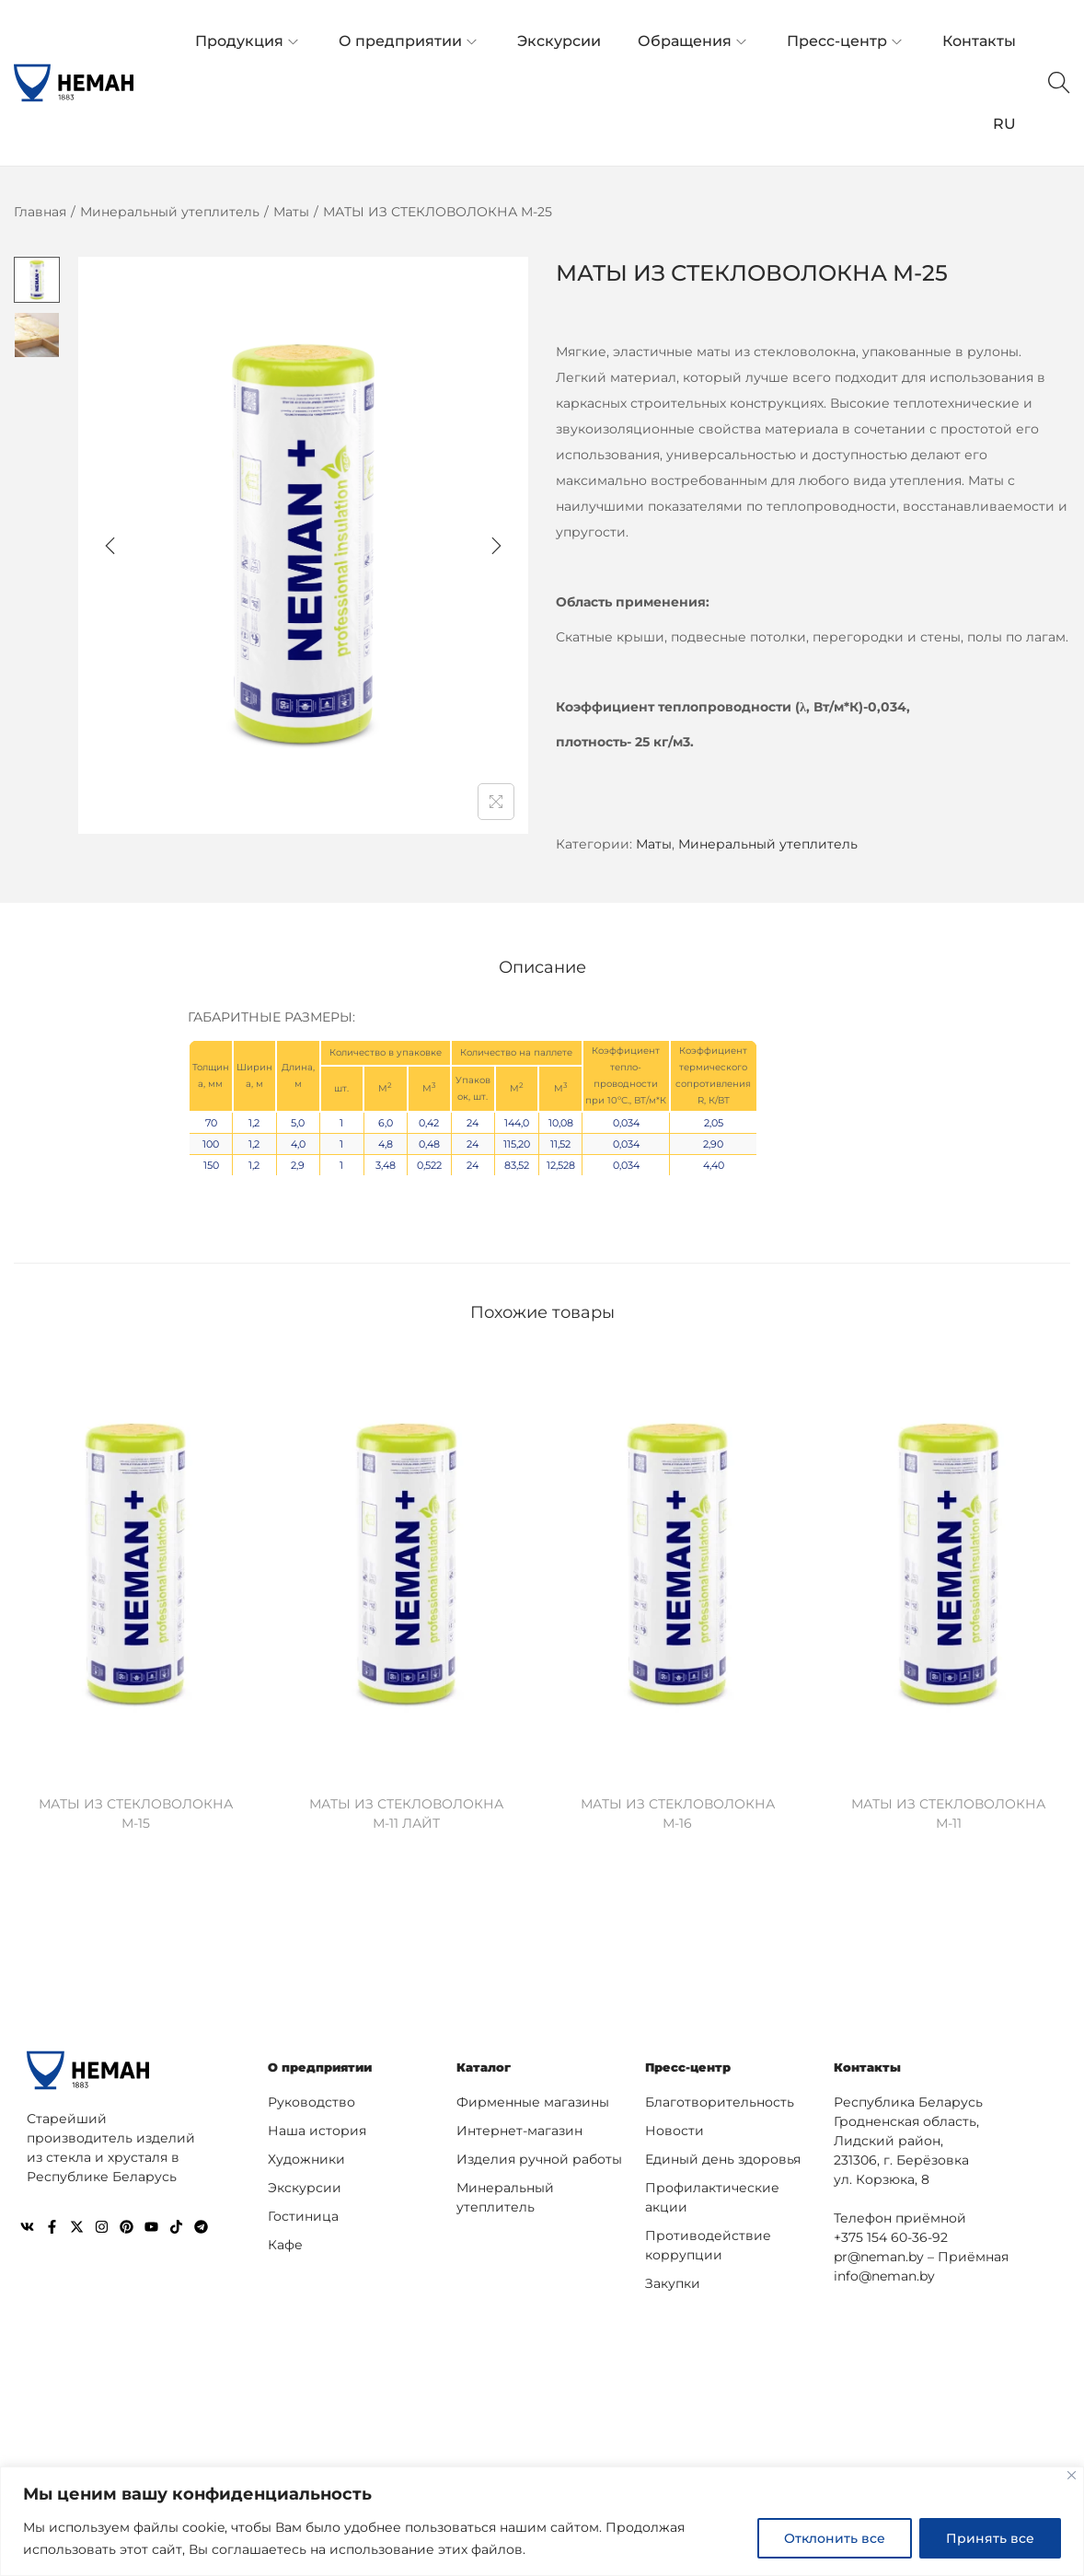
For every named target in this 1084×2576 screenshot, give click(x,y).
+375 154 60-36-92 (891, 2233)
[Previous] (110, 546)
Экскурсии (304, 2184)
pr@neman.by (879, 2253)
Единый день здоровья (723, 2155)
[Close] (1071, 2475)
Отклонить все (834, 2538)
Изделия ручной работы (539, 2155)
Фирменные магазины (532, 2098)
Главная (40, 211)
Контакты (869, 2064)
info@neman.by (884, 2272)
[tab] (542, 965)
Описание (542, 965)
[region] (542, 2521)
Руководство (311, 2098)
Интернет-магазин (519, 2127)
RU (1004, 124)
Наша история (317, 2127)
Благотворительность (719, 2098)
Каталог (485, 2064)
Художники (306, 2155)
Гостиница (303, 2212)
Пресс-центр (691, 2064)
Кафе (285, 2241)
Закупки (672, 2279)
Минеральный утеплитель (169, 211)
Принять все (990, 2538)
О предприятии (324, 2064)
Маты (291, 211)
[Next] (496, 546)
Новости (674, 2127)
